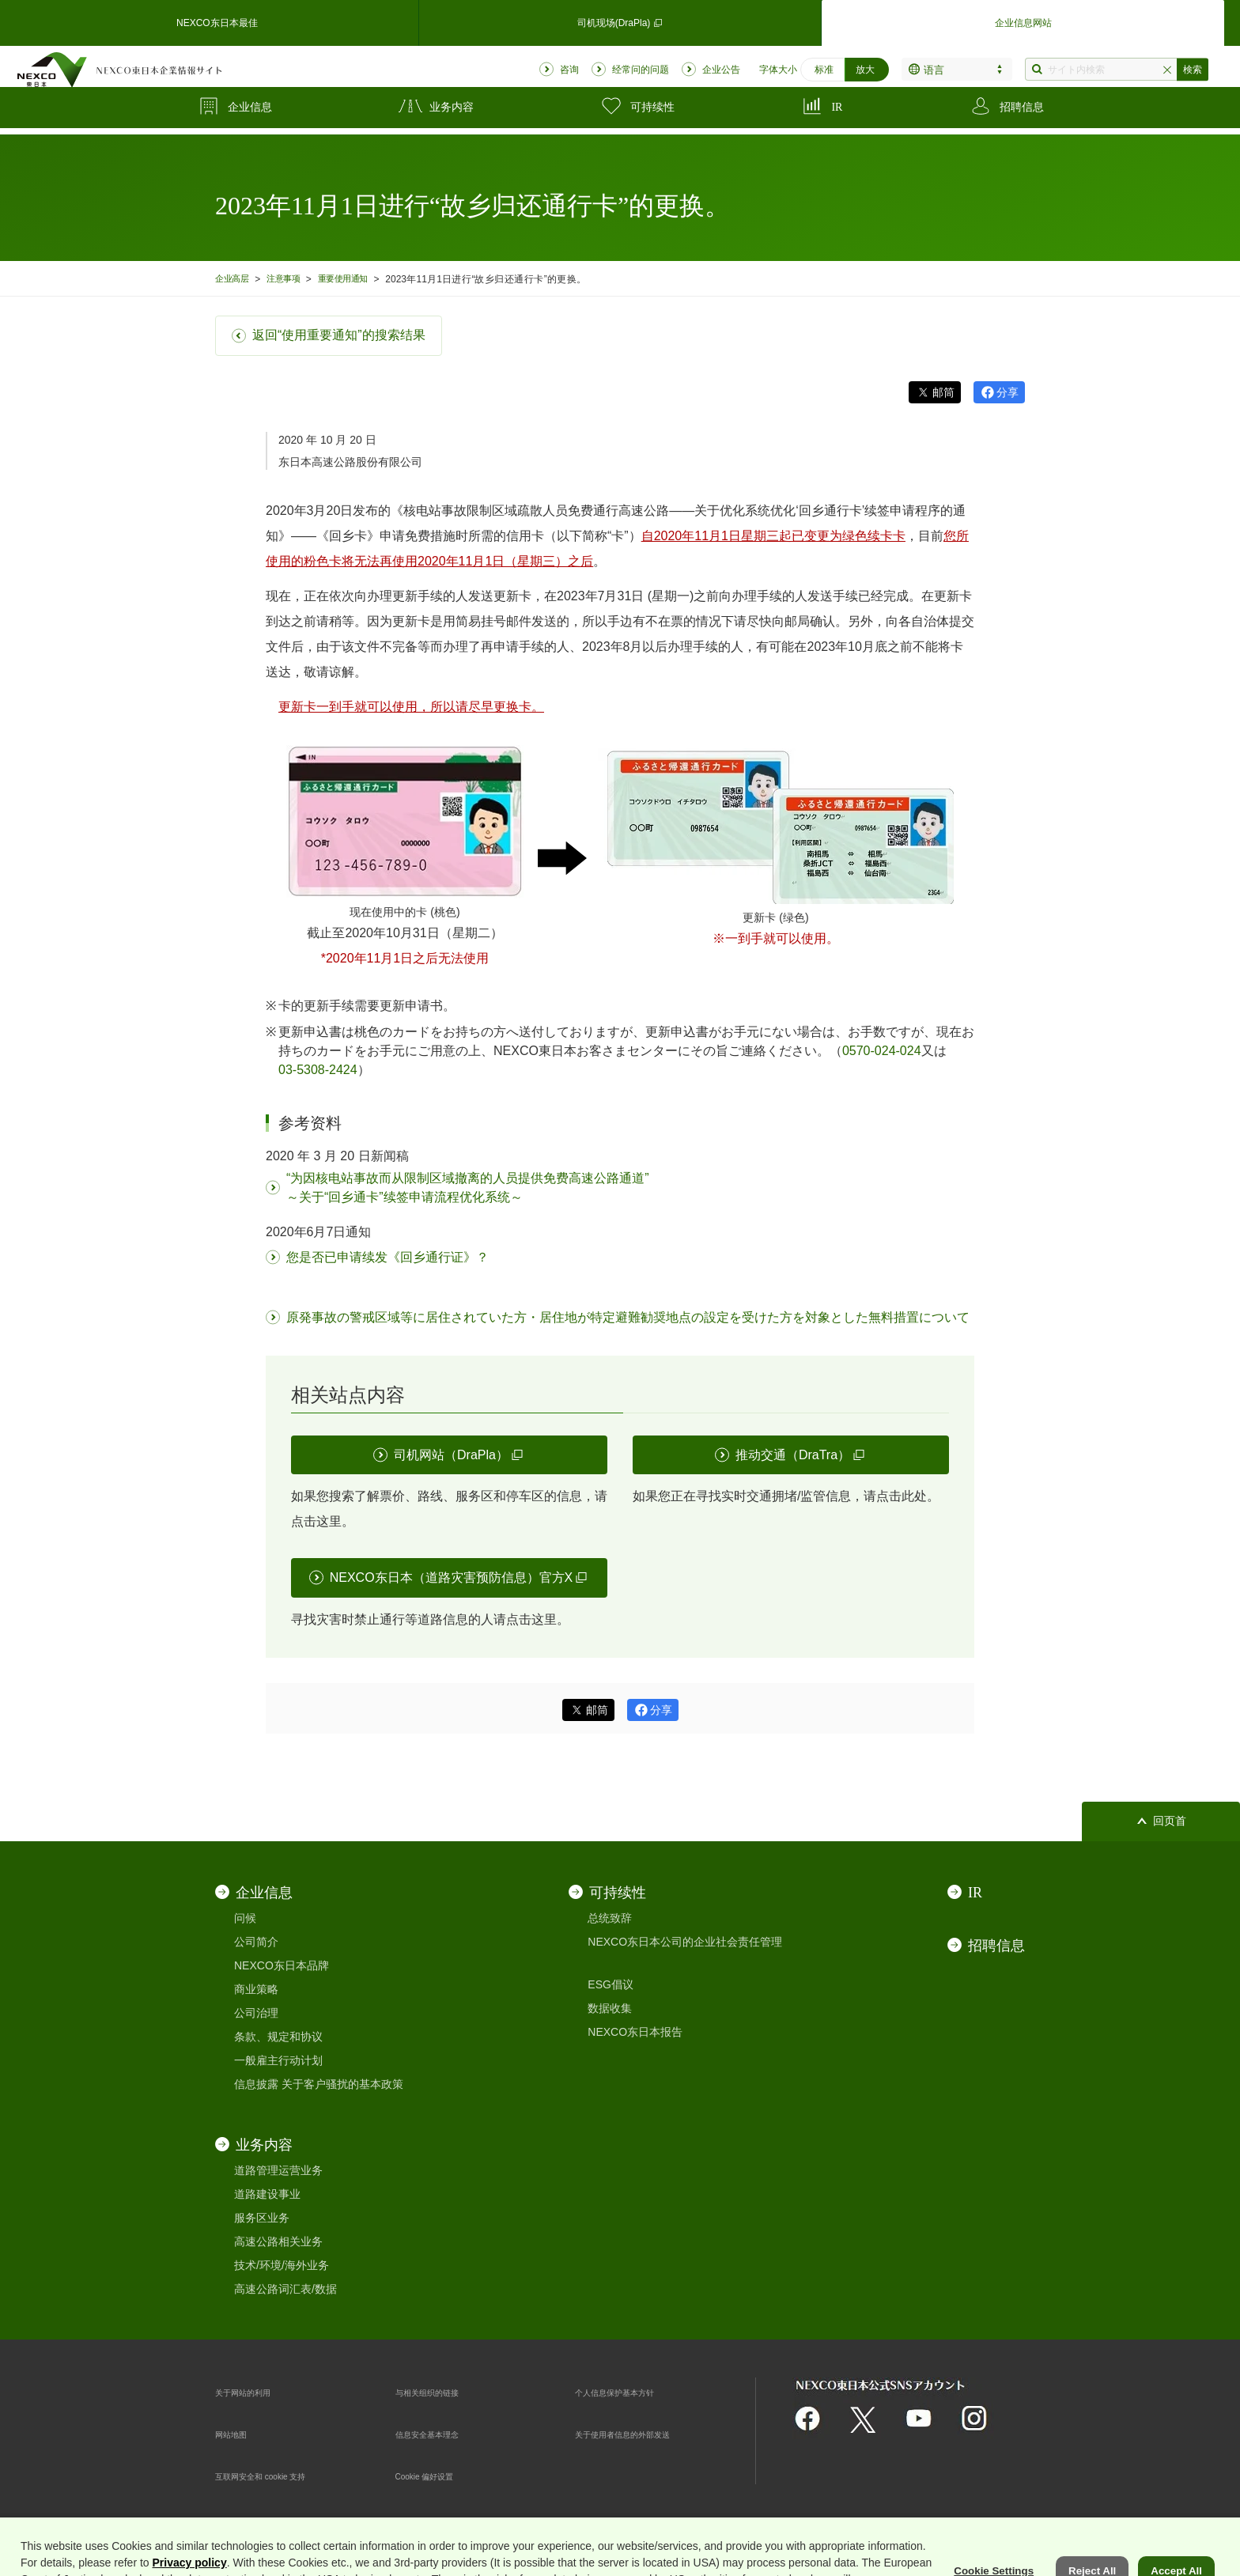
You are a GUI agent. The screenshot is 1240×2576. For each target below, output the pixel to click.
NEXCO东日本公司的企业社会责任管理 (685, 1941)
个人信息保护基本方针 (630, 2391)
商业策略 (256, 1989)
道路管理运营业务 (278, 2170)
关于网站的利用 (254, 2391)
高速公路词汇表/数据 (285, 2289)
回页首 (1169, 1821)
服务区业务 (261, 2217)
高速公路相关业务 (278, 2241)
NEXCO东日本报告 (635, 2032)
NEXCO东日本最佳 (216, 19)
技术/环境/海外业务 (281, 2265)
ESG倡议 (610, 1984)
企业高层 (235, 279)
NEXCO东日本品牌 (281, 1965)
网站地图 (237, 2433)
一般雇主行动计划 (278, 2060)
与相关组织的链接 (439, 2391)
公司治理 (256, 2013)
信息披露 (256, 2084)
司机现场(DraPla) (620, 19)
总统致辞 (610, 1918)
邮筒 (943, 392)
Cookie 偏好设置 (436, 2475)
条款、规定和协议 (278, 2036)
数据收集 (610, 2008)
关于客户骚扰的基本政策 (342, 2084)
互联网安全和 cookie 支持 (278, 2475)
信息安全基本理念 (439, 2433)
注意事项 (292, 279)
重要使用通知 (359, 279)
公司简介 (256, 1941)
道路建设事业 (267, 2194)
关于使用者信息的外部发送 (641, 2433)
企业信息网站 (1023, 19)
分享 (1007, 392)
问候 (245, 1918)
